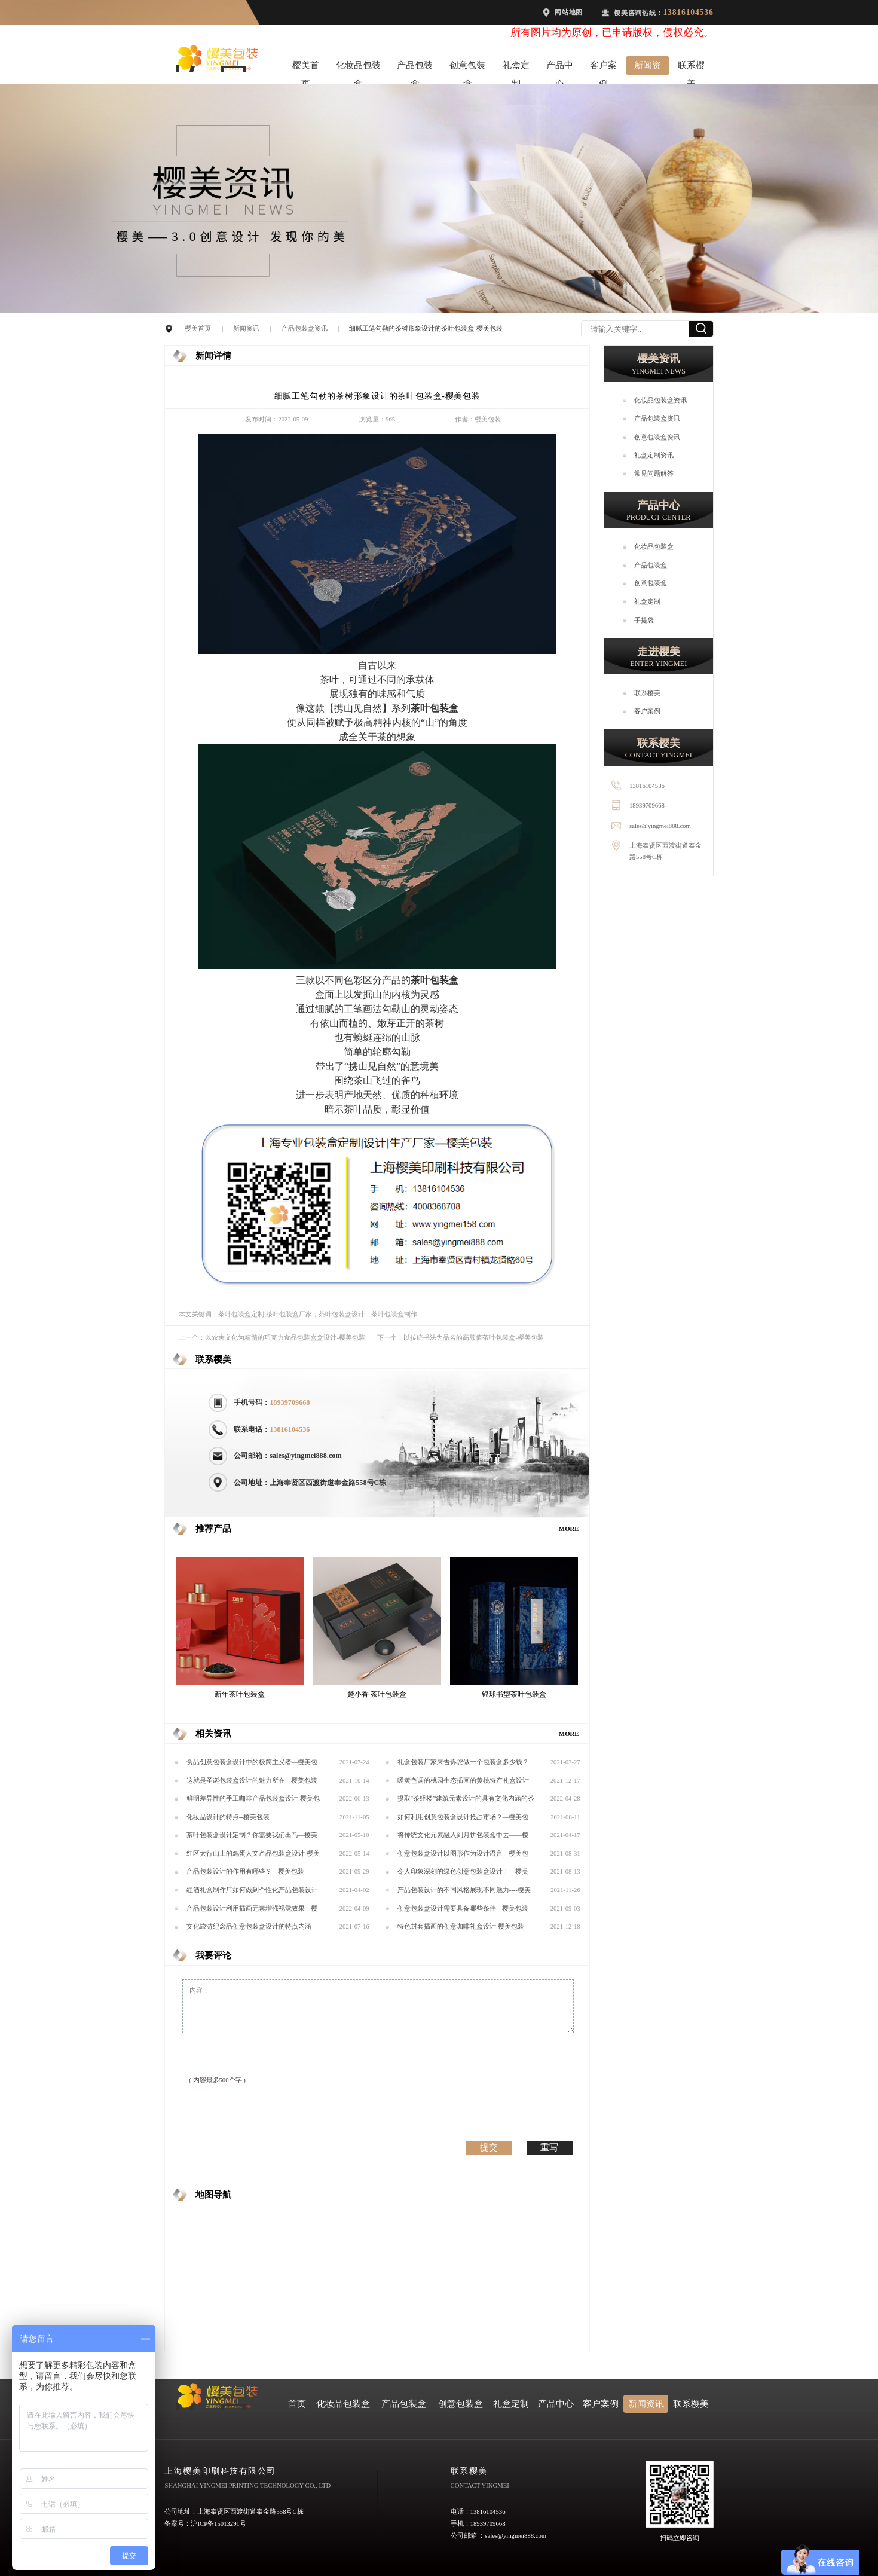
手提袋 (644, 620)
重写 (549, 2147)
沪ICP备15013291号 (218, 2523)
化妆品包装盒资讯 (660, 400)
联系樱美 (691, 67)
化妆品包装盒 (358, 67)
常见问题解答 (654, 473)
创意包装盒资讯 (657, 437)
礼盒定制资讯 (654, 455)
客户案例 (603, 67)
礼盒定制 (516, 67)
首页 (297, 2404)
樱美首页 (305, 67)
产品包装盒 (415, 67)
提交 (489, 2147)
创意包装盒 (467, 67)
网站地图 (569, 12)
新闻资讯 (647, 67)
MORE (569, 1528)
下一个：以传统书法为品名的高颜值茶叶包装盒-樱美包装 (460, 1337)
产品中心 (559, 67)
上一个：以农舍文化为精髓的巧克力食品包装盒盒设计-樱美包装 (272, 1337)
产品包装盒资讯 (305, 328)
